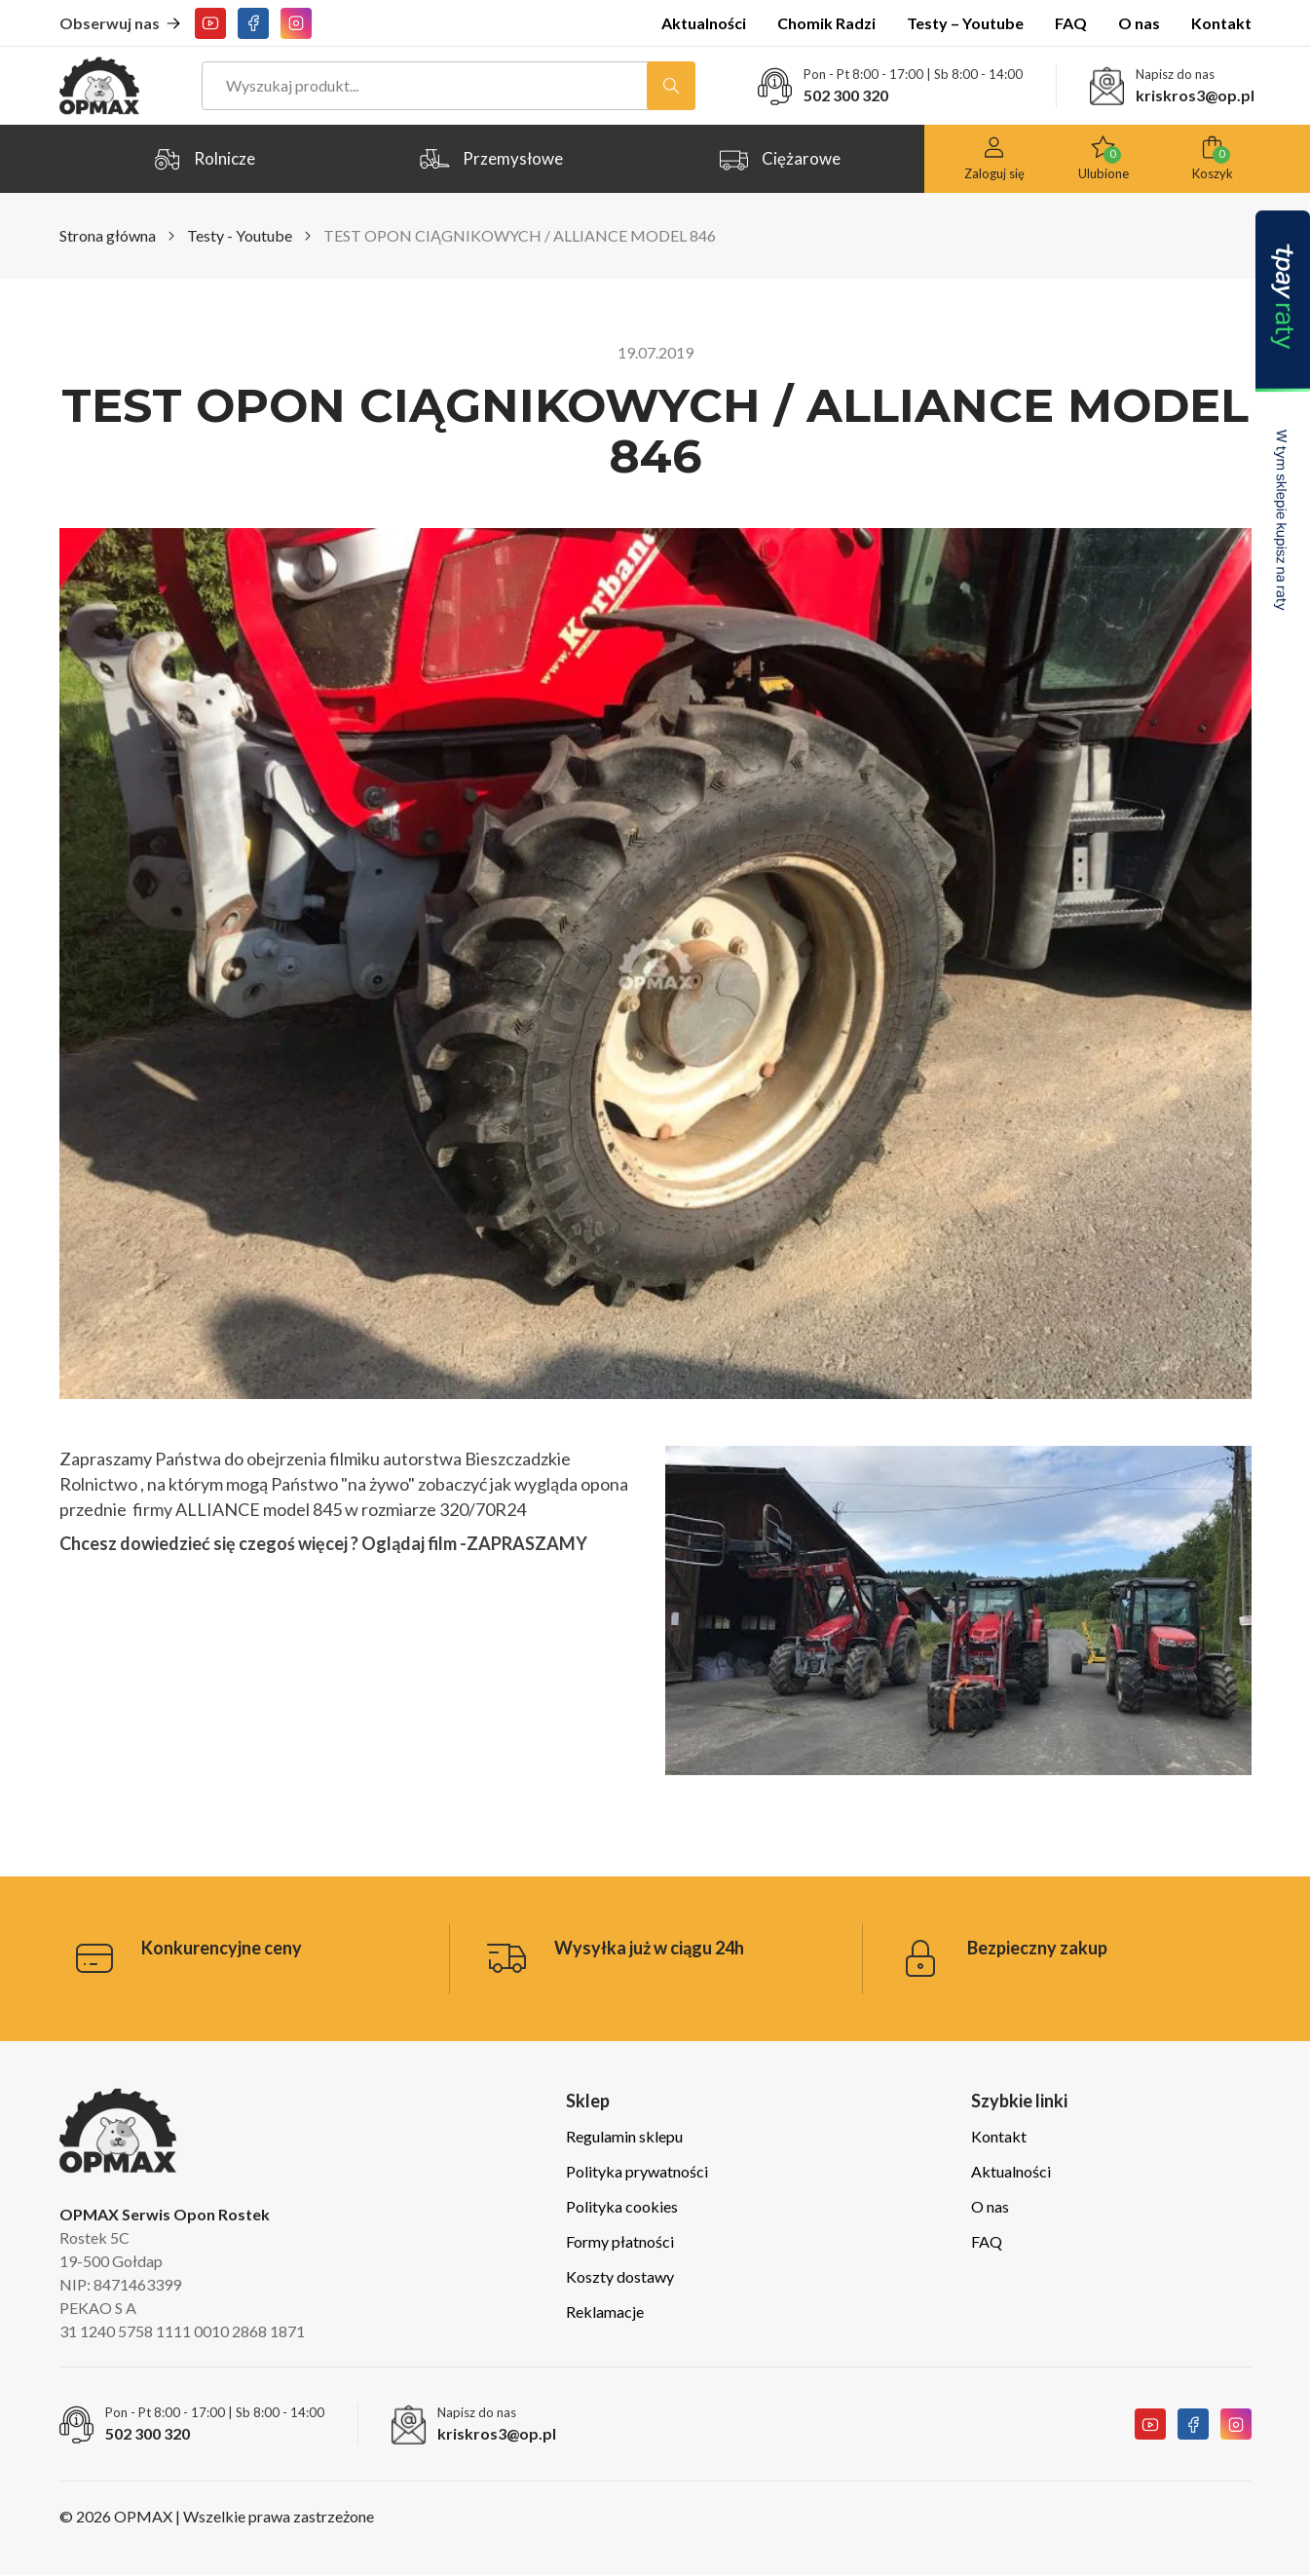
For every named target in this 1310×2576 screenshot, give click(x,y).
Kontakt (1221, 23)
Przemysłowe (491, 159)
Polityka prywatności (637, 2171)
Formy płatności (620, 2241)
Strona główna (107, 235)
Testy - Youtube (239, 235)
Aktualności (703, 23)
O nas (1139, 23)
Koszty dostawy (620, 2276)
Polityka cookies (622, 2206)
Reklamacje (605, 2311)
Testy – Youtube (965, 23)
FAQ (1071, 23)
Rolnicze (203, 159)
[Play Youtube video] (958, 1611)
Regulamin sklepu (624, 2136)
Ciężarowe (779, 159)
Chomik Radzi (826, 23)
